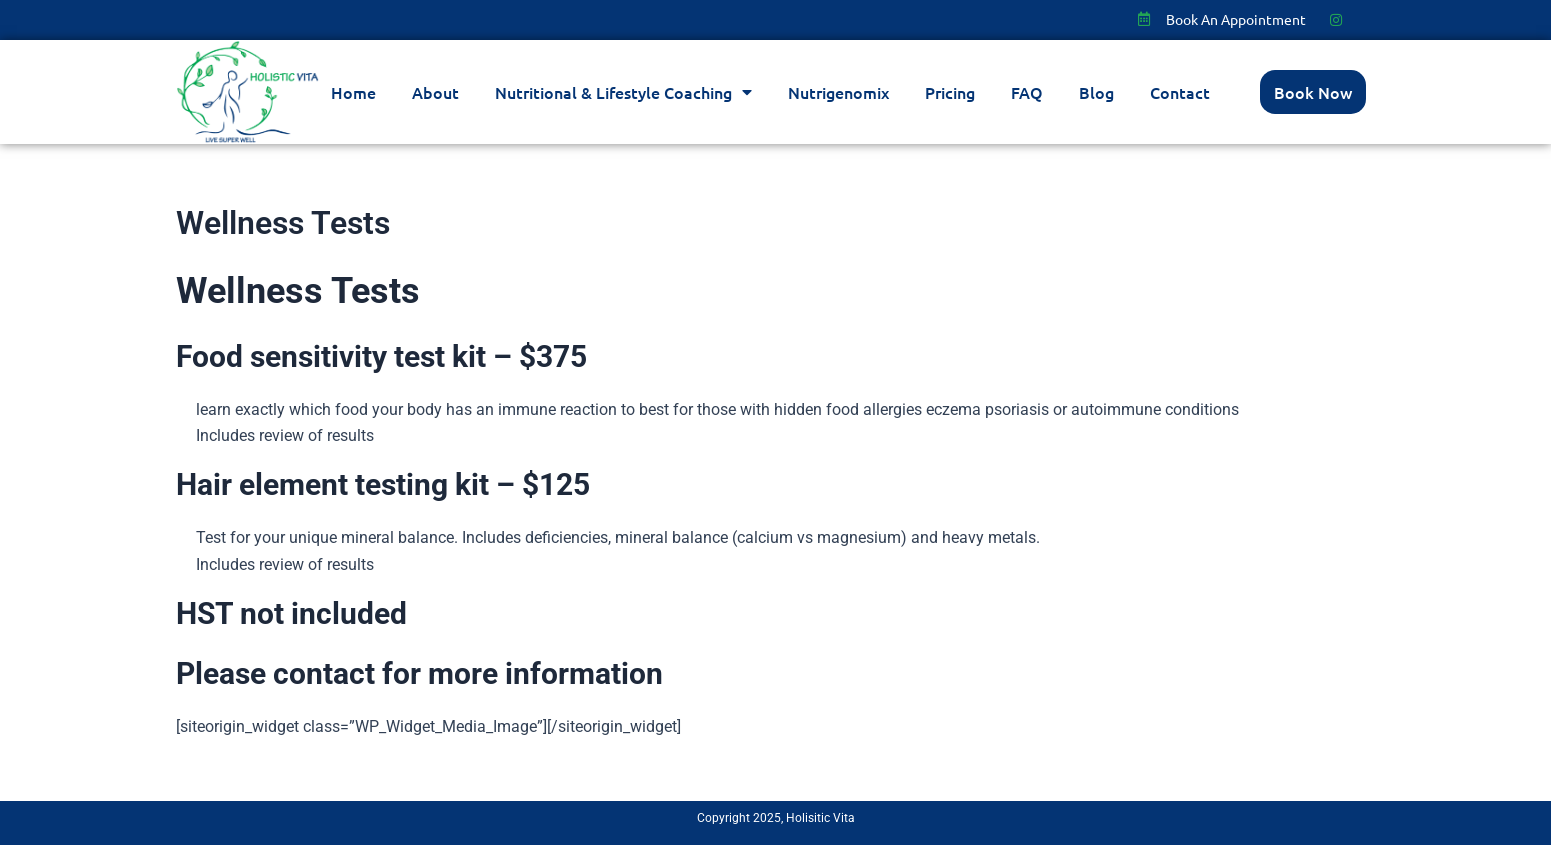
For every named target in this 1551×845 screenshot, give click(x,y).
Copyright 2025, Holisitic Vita (776, 818)
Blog (1096, 92)
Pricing (950, 92)
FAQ (1027, 92)
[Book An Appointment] (1144, 19)
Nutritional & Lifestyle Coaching (623, 92)
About (435, 92)
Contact (1180, 92)
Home (353, 92)
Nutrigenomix (838, 92)
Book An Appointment (1236, 19)
